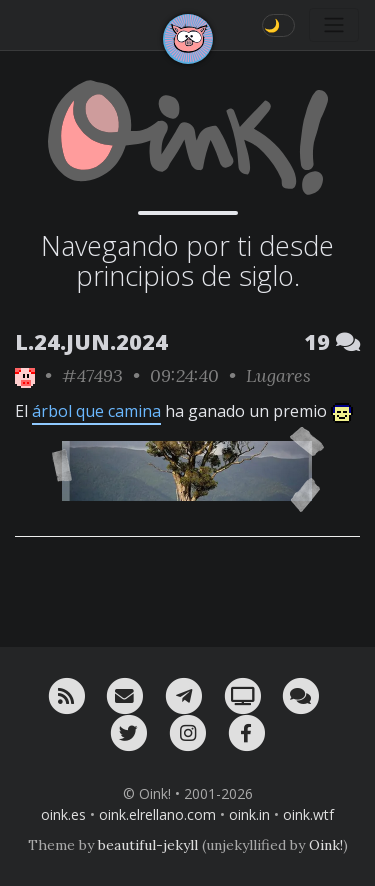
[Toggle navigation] (334, 25)
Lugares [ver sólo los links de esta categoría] (278, 375)
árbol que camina (96, 411)
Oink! (326, 845)
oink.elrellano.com (157, 814)
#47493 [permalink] (92, 375)
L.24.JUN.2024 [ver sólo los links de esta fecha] (91, 341)
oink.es (63, 814)
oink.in (249, 814)
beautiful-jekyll (148, 845)
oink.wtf (308, 814)
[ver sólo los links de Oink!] (25, 375)
